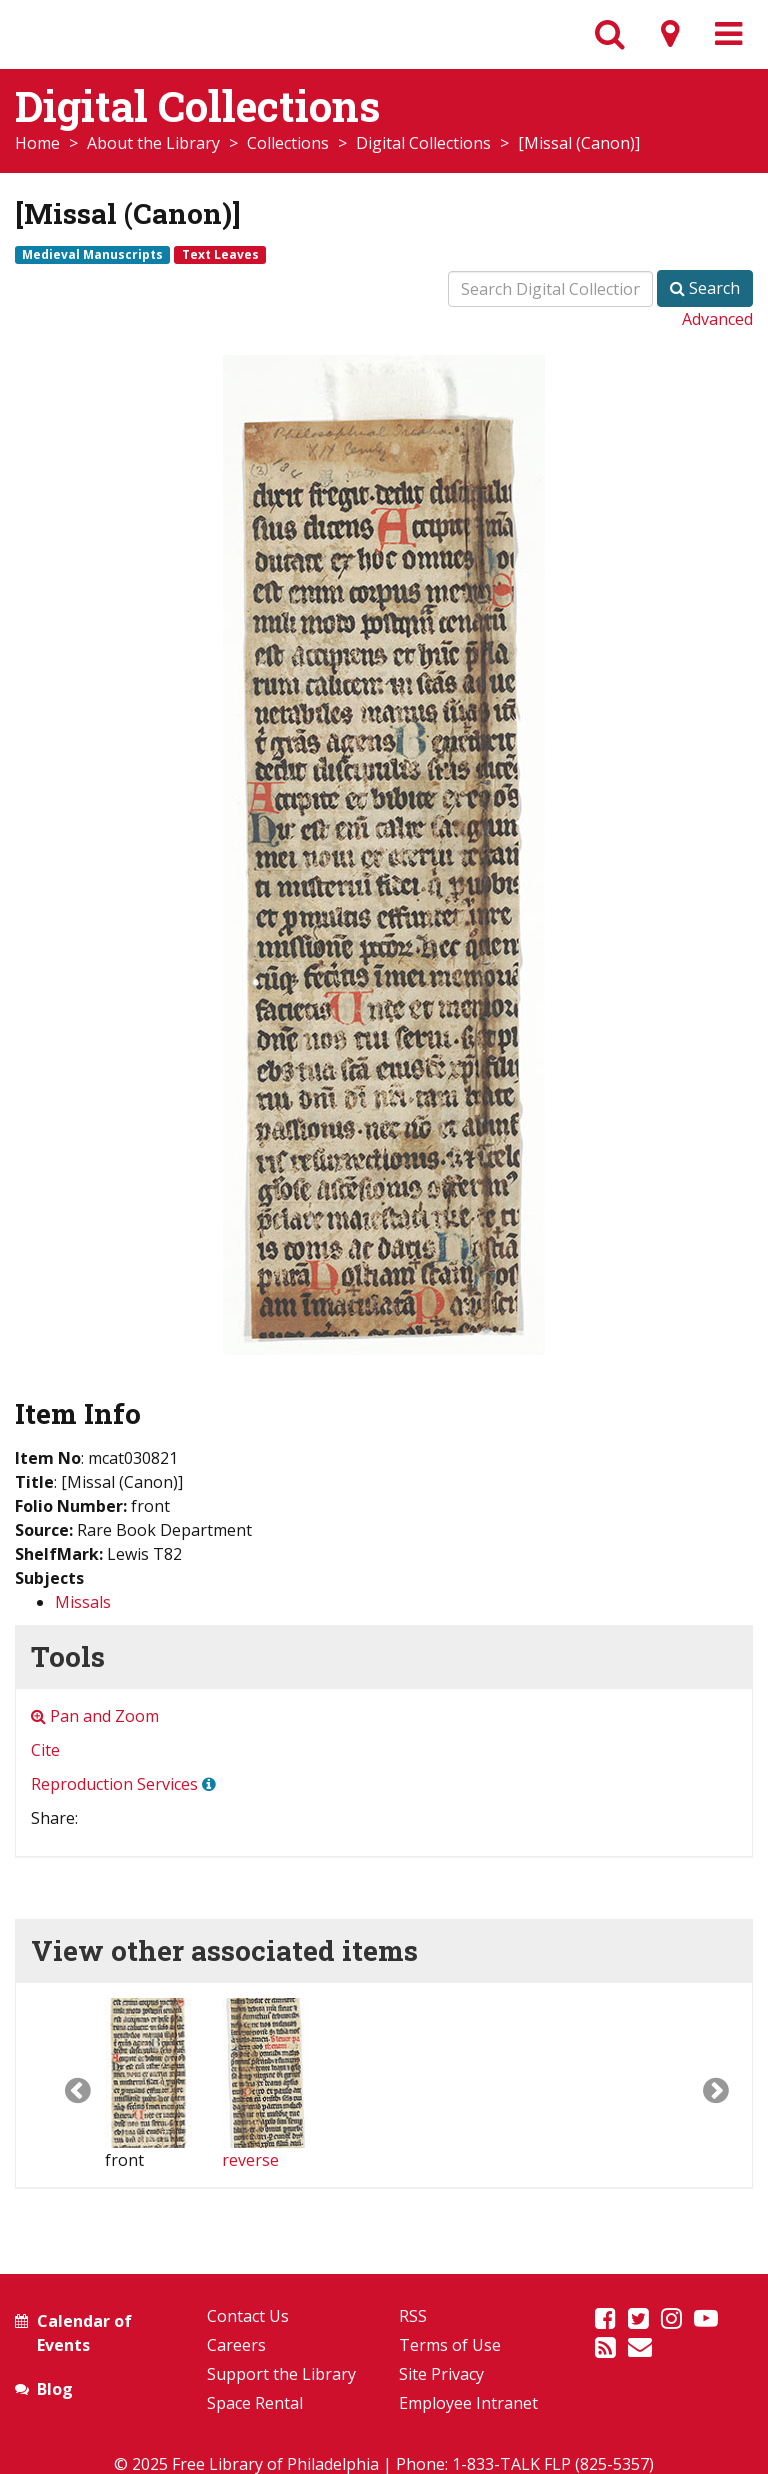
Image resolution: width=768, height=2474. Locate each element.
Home (37, 143)
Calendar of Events (84, 2333)
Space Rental (255, 2403)
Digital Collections (423, 143)
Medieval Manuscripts (92, 254)
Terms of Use (450, 2345)
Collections (288, 143)
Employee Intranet (468, 2403)
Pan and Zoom (95, 1716)
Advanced (717, 319)
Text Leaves (220, 254)
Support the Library (281, 2374)
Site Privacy (441, 2374)
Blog (55, 2389)
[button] (60, 2085)
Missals (83, 1602)
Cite (45, 1750)
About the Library (153, 143)
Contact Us (248, 2316)
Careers (236, 2345)
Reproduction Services (114, 1784)
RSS (413, 2316)
